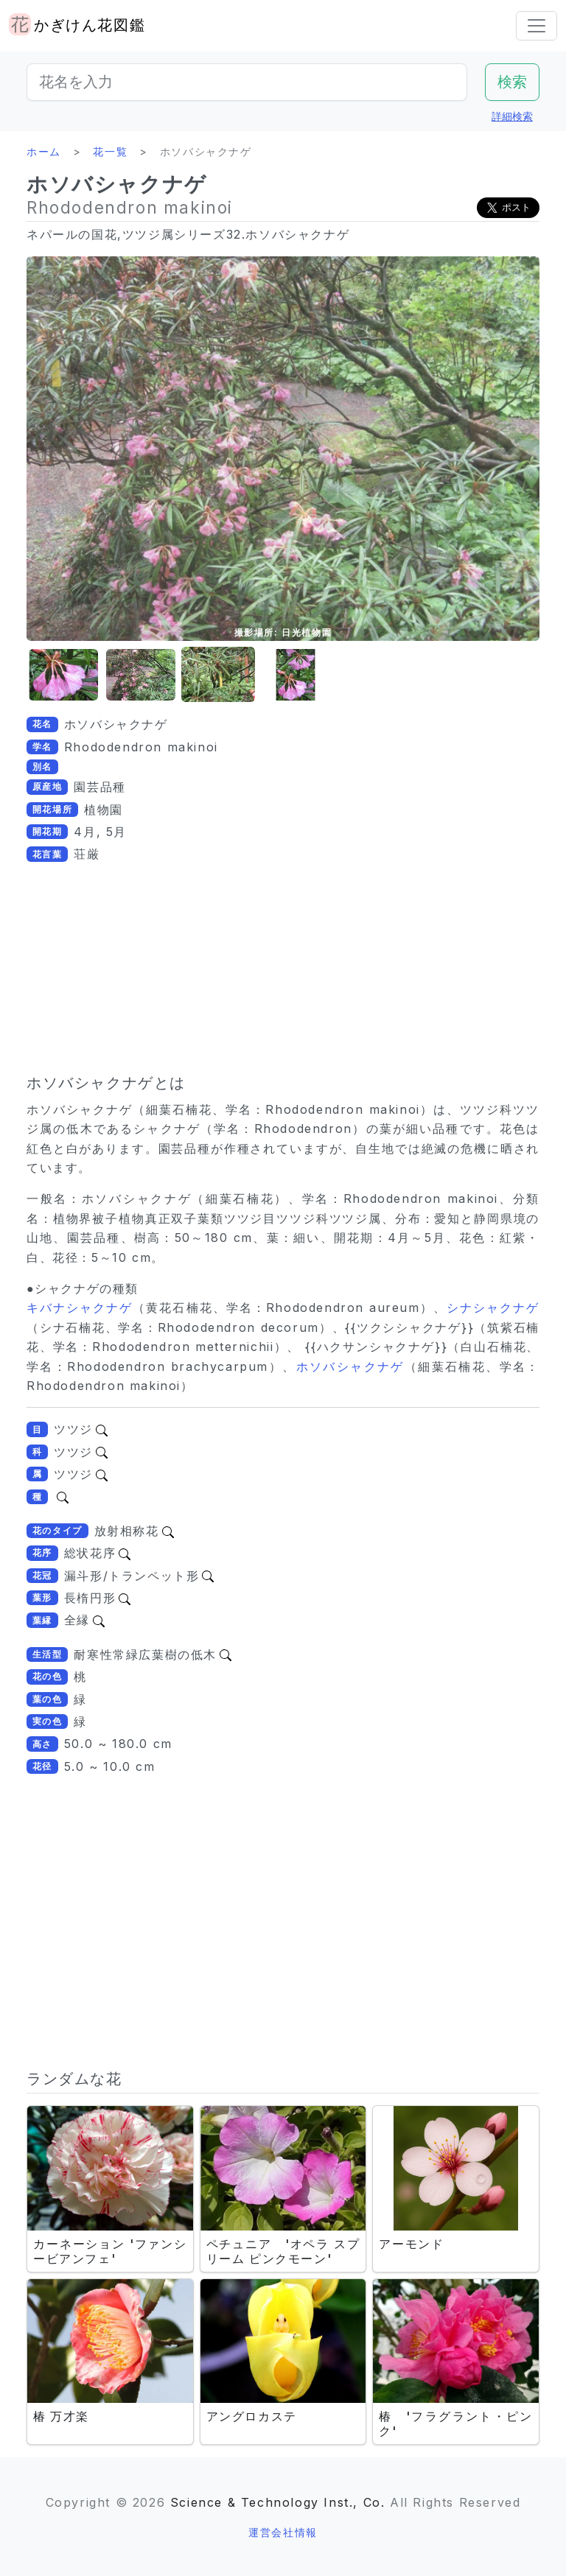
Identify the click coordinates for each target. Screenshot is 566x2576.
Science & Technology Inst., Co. (277, 2502)
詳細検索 (512, 116)
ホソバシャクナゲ (350, 1366)
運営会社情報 (283, 2532)
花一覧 (110, 151)
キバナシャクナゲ (80, 1307)
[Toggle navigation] (536, 26)
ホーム (44, 151)
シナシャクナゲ (493, 1307)
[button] (63, 675)
